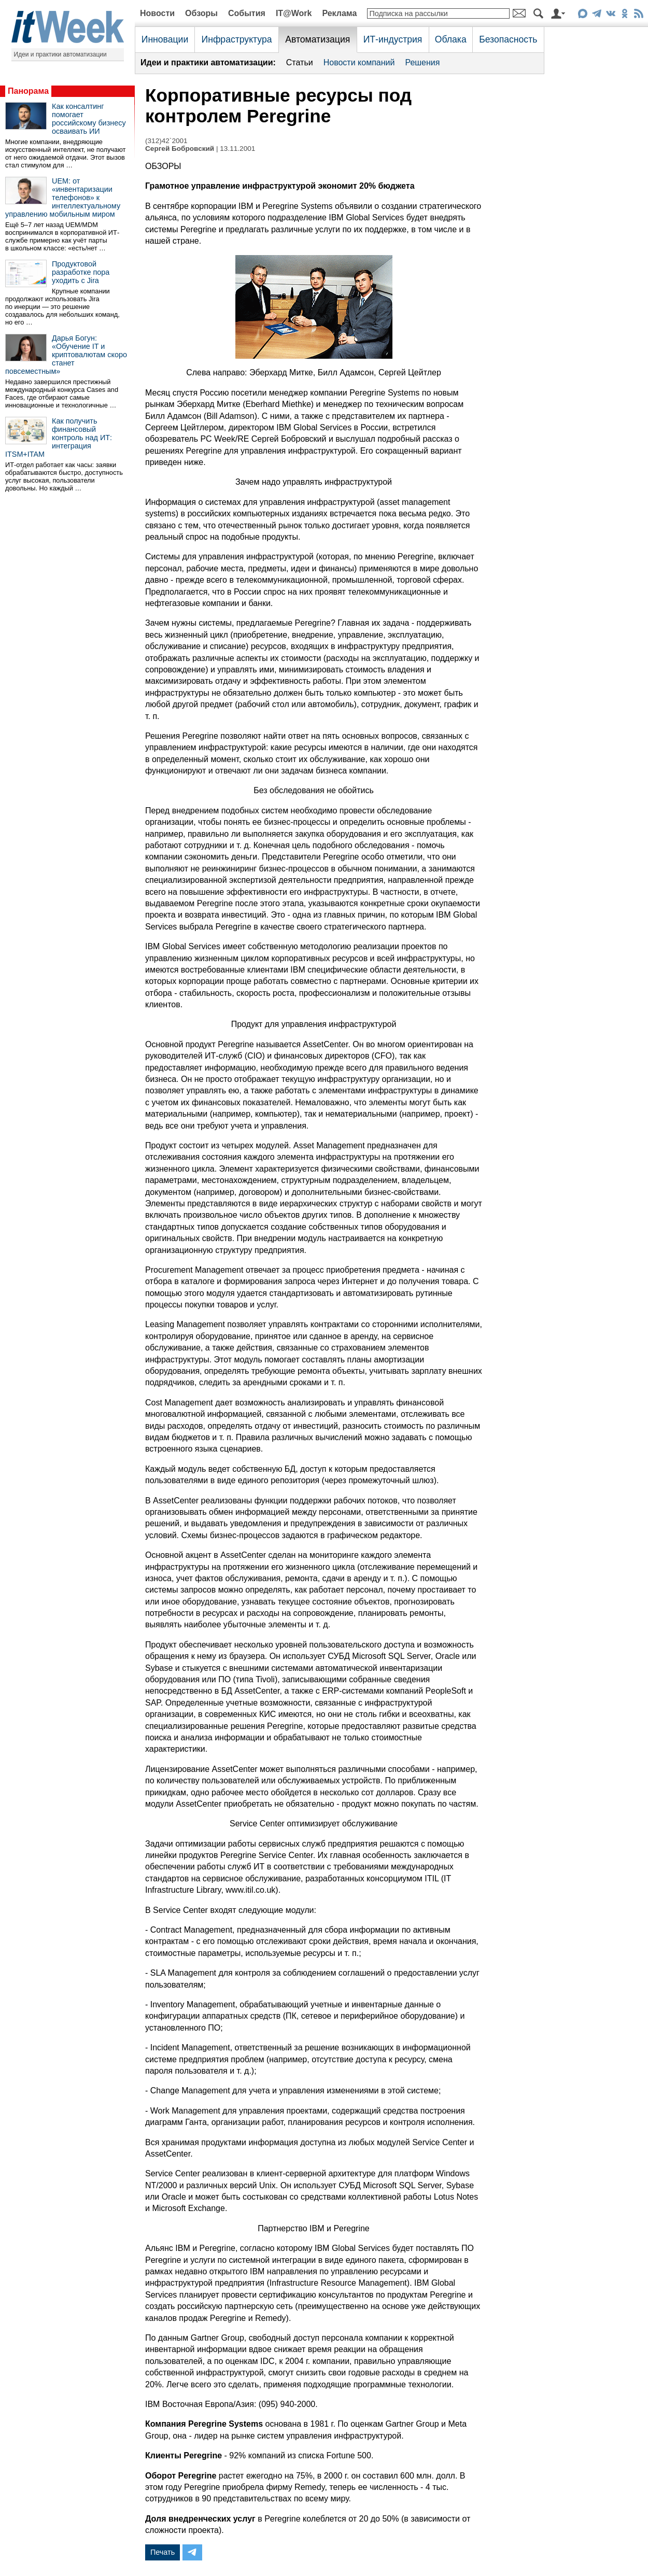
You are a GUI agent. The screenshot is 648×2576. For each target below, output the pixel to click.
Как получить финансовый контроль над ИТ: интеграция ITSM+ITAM (58, 437)
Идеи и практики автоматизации (60, 54)
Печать (162, 2552)
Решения (422, 62)
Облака (451, 39)
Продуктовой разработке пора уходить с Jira (80, 272)
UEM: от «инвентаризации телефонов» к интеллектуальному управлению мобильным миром (62, 197)
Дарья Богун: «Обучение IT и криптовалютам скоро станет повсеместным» (66, 354)
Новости (157, 13)
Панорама (28, 91)
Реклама (339, 13)
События (246, 13)
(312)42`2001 (166, 141)
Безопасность (508, 39)
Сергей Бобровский (179, 148)
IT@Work (294, 13)
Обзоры (201, 13)
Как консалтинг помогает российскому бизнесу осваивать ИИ (89, 118)
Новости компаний (359, 62)
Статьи (299, 62)
